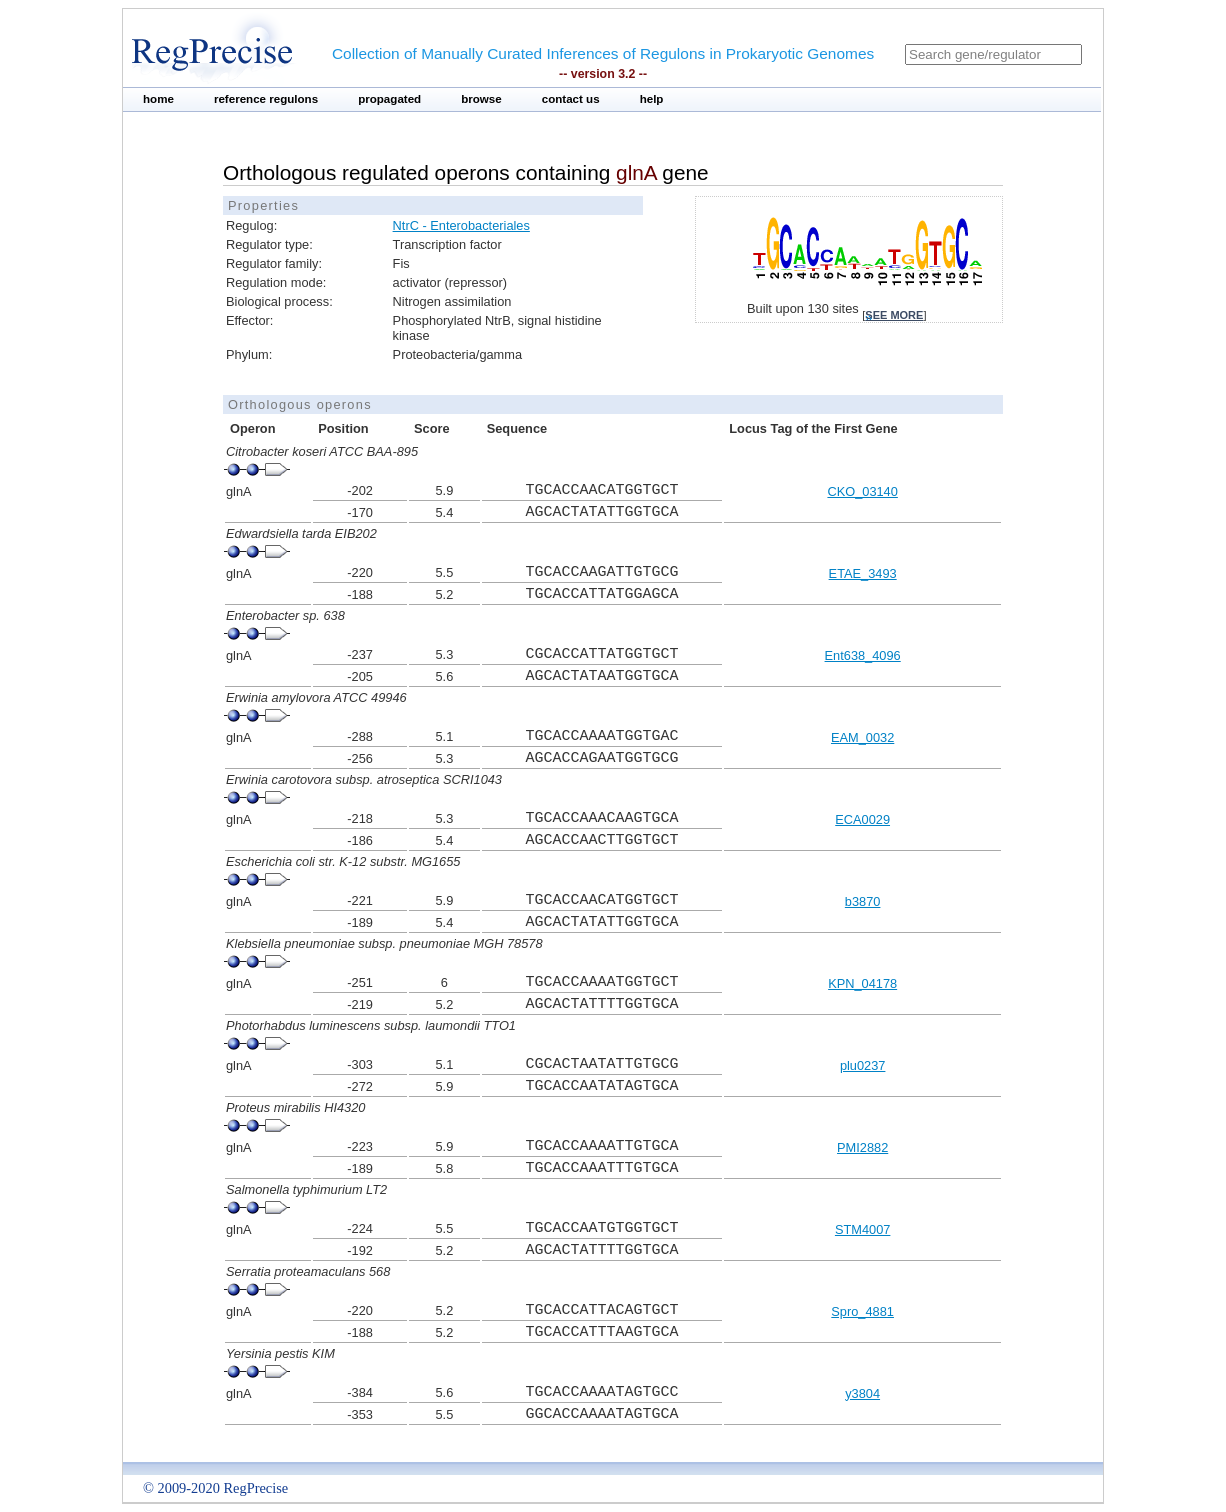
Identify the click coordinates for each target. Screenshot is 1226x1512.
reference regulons (266, 99)
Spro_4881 (862, 1311)
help (652, 99)
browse (481, 99)
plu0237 (863, 1065)
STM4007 (862, 1229)
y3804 (862, 1393)
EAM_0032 (862, 737)
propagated (389, 99)
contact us (571, 99)
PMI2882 (862, 1147)
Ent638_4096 (863, 655)
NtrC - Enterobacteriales (461, 225)
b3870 (863, 901)
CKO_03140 (862, 491)
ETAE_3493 (863, 573)
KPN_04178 (862, 983)
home (158, 99)
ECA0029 (862, 819)
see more (894, 315)
